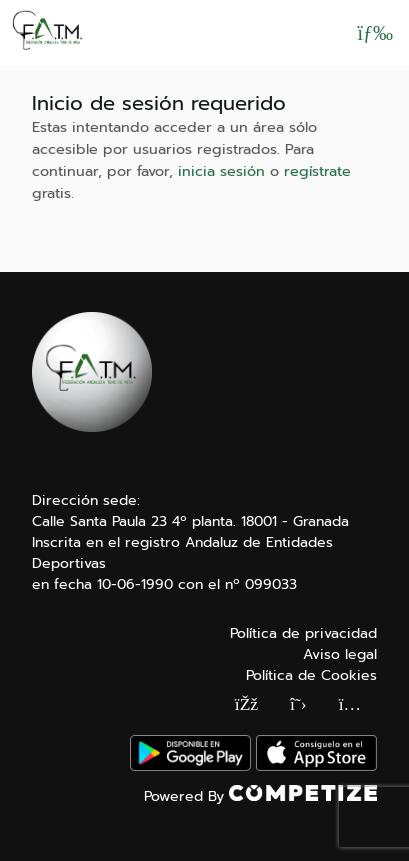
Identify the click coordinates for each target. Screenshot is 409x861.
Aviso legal (340, 654)
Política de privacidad (303, 633)
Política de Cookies (311, 675)
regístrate (317, 171)
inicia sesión (221, 171)
